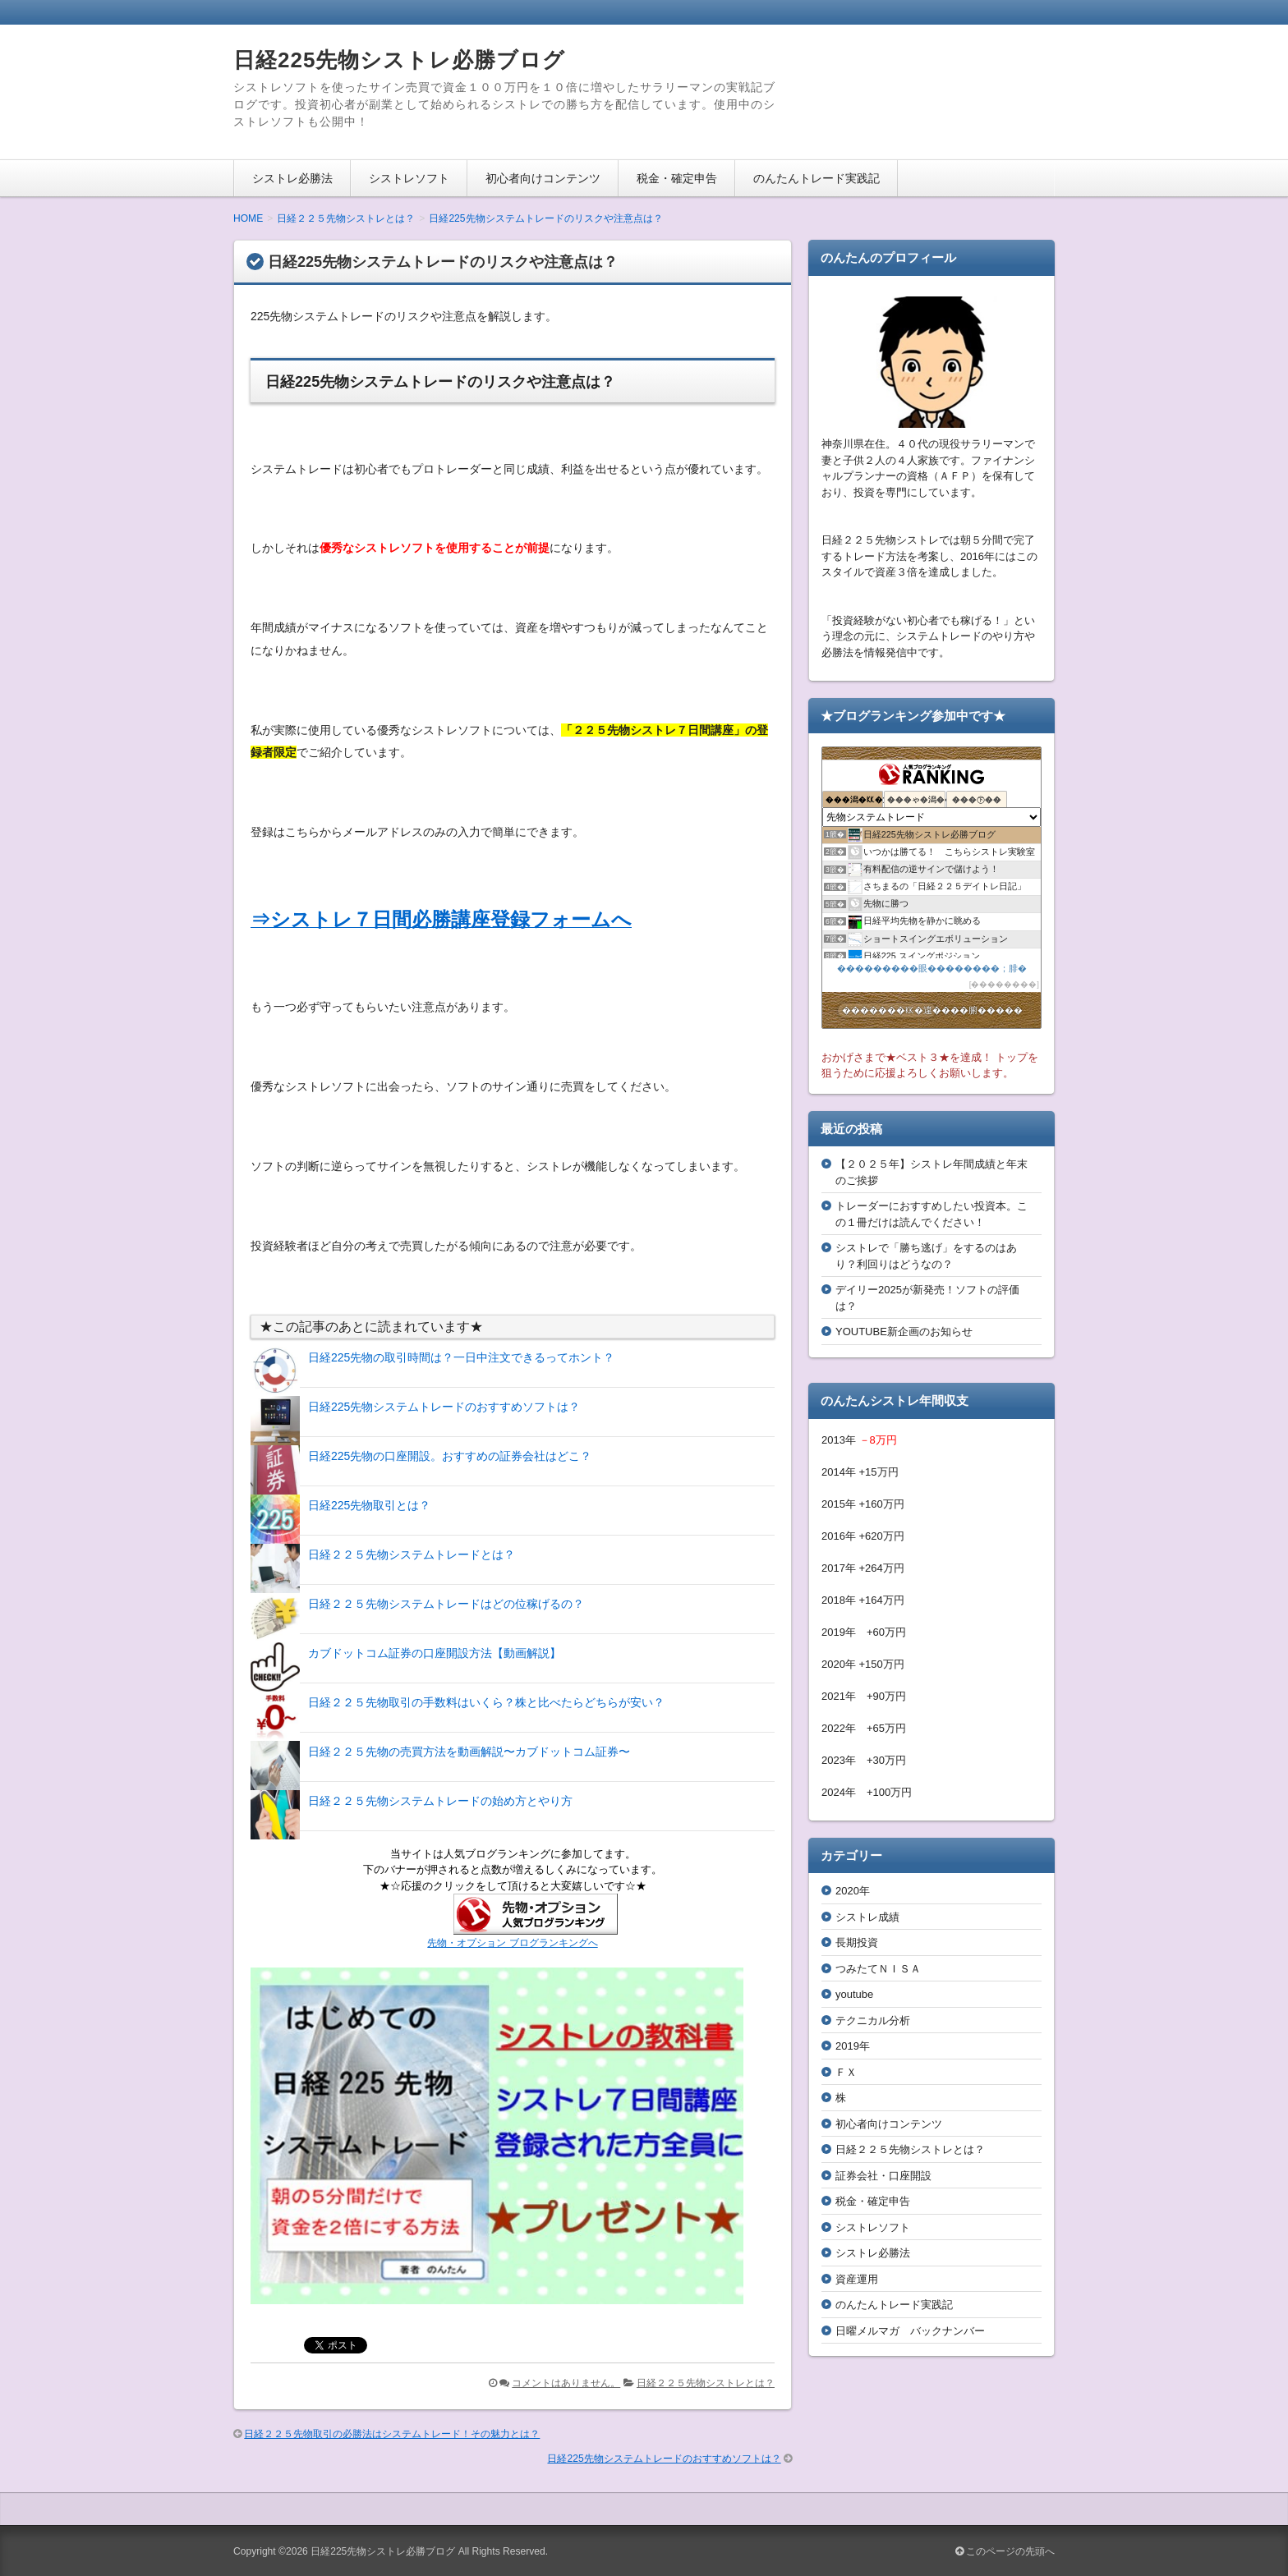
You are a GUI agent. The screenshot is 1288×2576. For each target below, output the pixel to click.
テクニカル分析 (872, 2020)
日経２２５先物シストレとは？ (706, 2383)
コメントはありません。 (566, 2383)
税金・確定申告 (677, 178)
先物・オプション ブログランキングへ (512, 1943)
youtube (854, 1994)
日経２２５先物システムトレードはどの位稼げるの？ (446, 1603)
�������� (1004, 984)
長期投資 (856, 1942)
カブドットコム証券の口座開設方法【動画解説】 (434, 1653)
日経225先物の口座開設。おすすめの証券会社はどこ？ (449, 1455)
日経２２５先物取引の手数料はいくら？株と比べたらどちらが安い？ (486, 1702)
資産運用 (856, 2279)
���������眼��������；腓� (932, 968)
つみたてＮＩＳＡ (878, 1969)
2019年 (852, 2046)
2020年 (852, 1891)
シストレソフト (409, 178)
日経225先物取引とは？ (369, 1505)
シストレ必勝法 (292, 178)
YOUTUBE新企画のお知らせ (904, 1331)
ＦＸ (846, 2072)
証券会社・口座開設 (883, 2176)
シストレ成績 (867, 1917)
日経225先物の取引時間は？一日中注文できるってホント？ (461, 1357)
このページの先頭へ (1005, 2551)
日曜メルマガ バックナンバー (910, 2331)
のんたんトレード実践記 (816, 178)
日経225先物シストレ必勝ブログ (399, 60)
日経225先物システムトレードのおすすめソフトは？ (444, 1406)
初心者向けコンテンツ (542, 178)
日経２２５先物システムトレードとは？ (411, 1554)
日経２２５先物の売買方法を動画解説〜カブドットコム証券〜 (469, 1751)
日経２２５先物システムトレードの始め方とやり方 (440, 1800)
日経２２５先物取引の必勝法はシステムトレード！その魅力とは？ (392, 2434)
